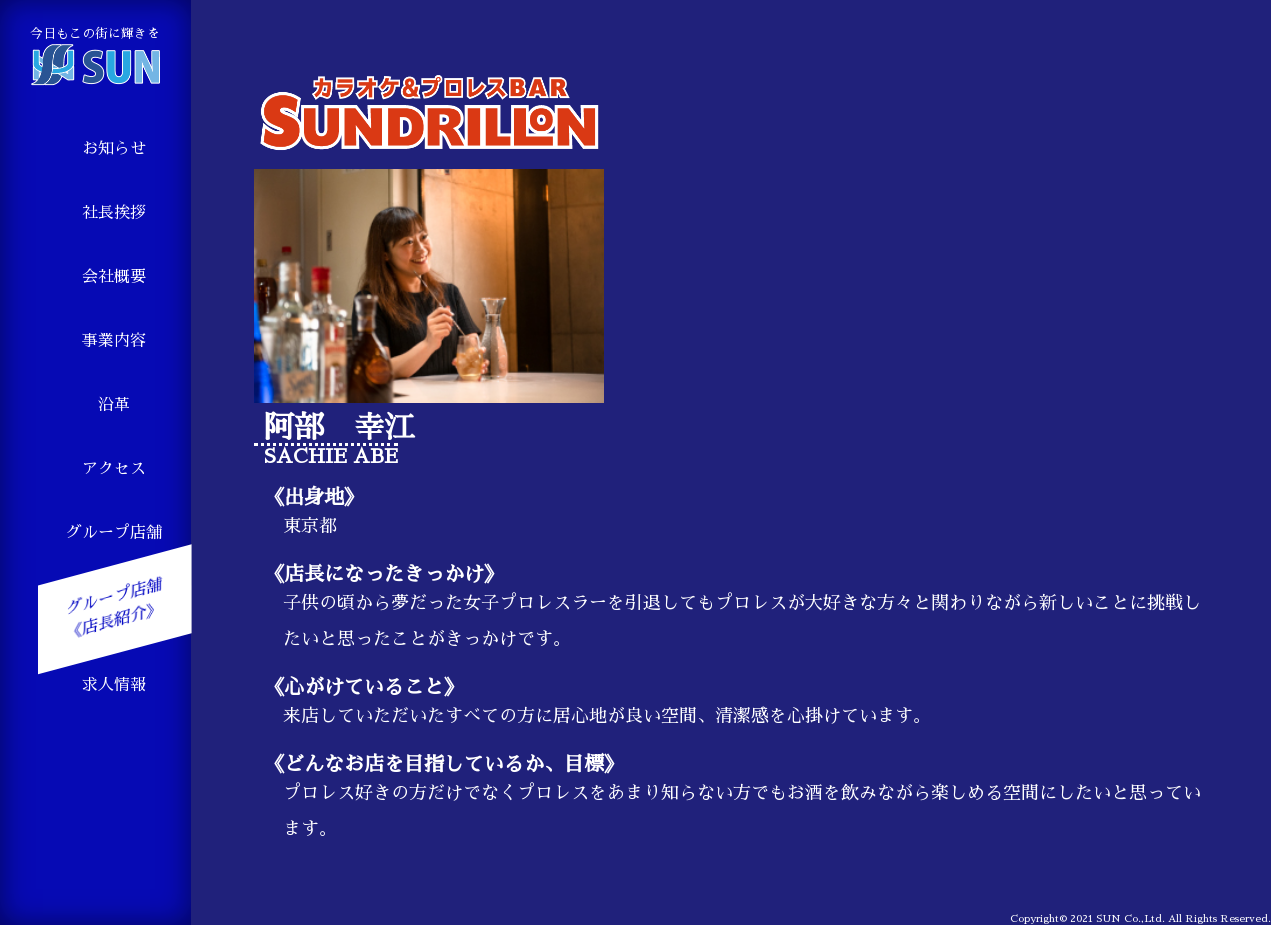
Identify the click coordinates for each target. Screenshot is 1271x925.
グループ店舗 (114, 533)
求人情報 (114, 685)
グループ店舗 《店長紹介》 (114, 610)
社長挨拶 (114, 213)
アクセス (114, 469)
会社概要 (114, 277)
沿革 (114, 405)
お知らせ (114, 149)
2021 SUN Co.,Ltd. (1117, 919)
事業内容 (114, 341)
